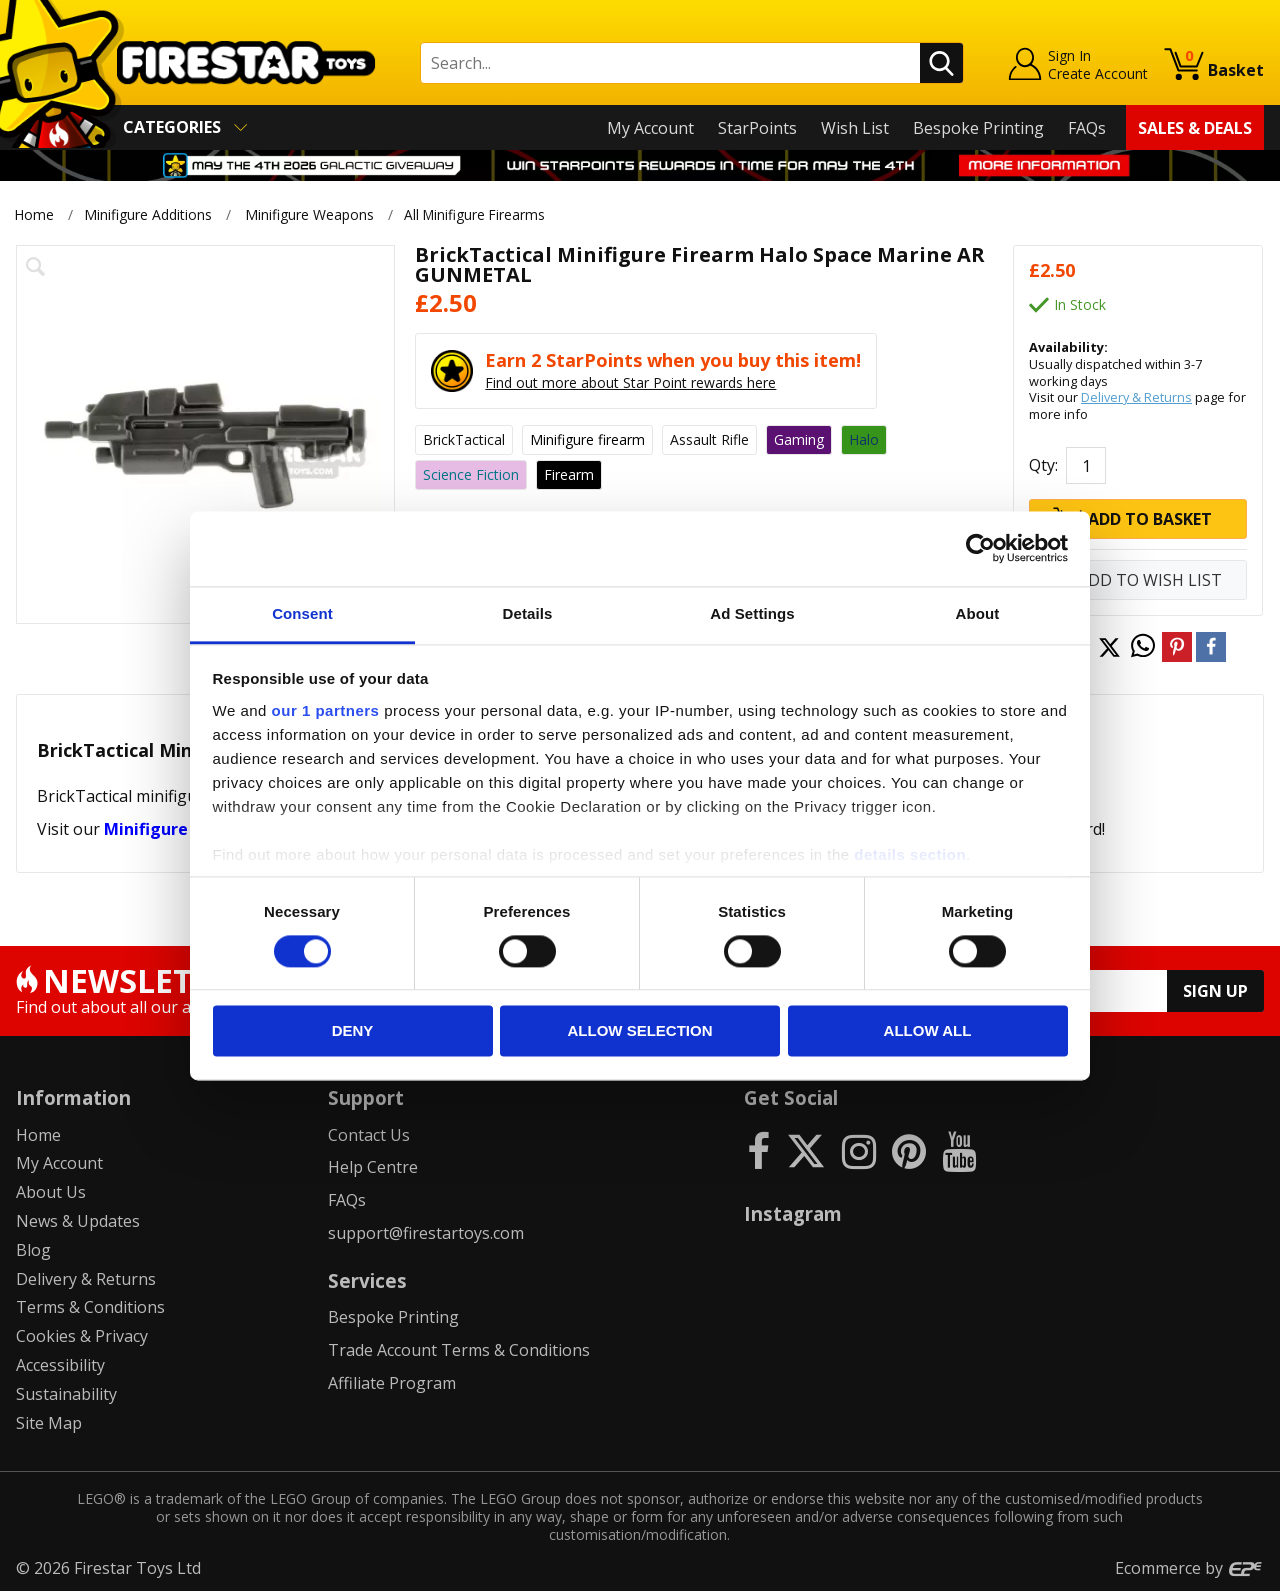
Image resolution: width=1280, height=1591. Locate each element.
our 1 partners (326, 710)
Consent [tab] (302, 613)
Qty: (1043, 465)
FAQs (1087, 128)
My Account (650, 128)
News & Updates (78, 1221)
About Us (51, 1192)
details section (910, 854)
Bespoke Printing (978, 128)
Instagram (793, 1213)
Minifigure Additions (148, 214)
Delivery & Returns (1136, 397)
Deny (353, 1031)
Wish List (855, 128)
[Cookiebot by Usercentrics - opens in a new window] (980, 548)
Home (34, 214)
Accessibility (60, 1365)
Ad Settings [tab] (752, 613)
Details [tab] (528, 613)
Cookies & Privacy (82, 1336)
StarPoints (757, 128)
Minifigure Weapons (309, 214)
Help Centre (373, 1167)
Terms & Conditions (90, 1307)
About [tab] (978, 613)
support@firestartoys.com (426, 1233)
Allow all (928, 1031)
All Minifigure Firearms (480, 214)
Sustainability (66, 1394)
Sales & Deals (1195, 128)
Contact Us (369, 1135)
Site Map (49, 1423)
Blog (33, 1250)
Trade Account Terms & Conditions (459, 1350)
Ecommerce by (1189, 1568)
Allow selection (640, 1031)
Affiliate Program (392, 1383)
